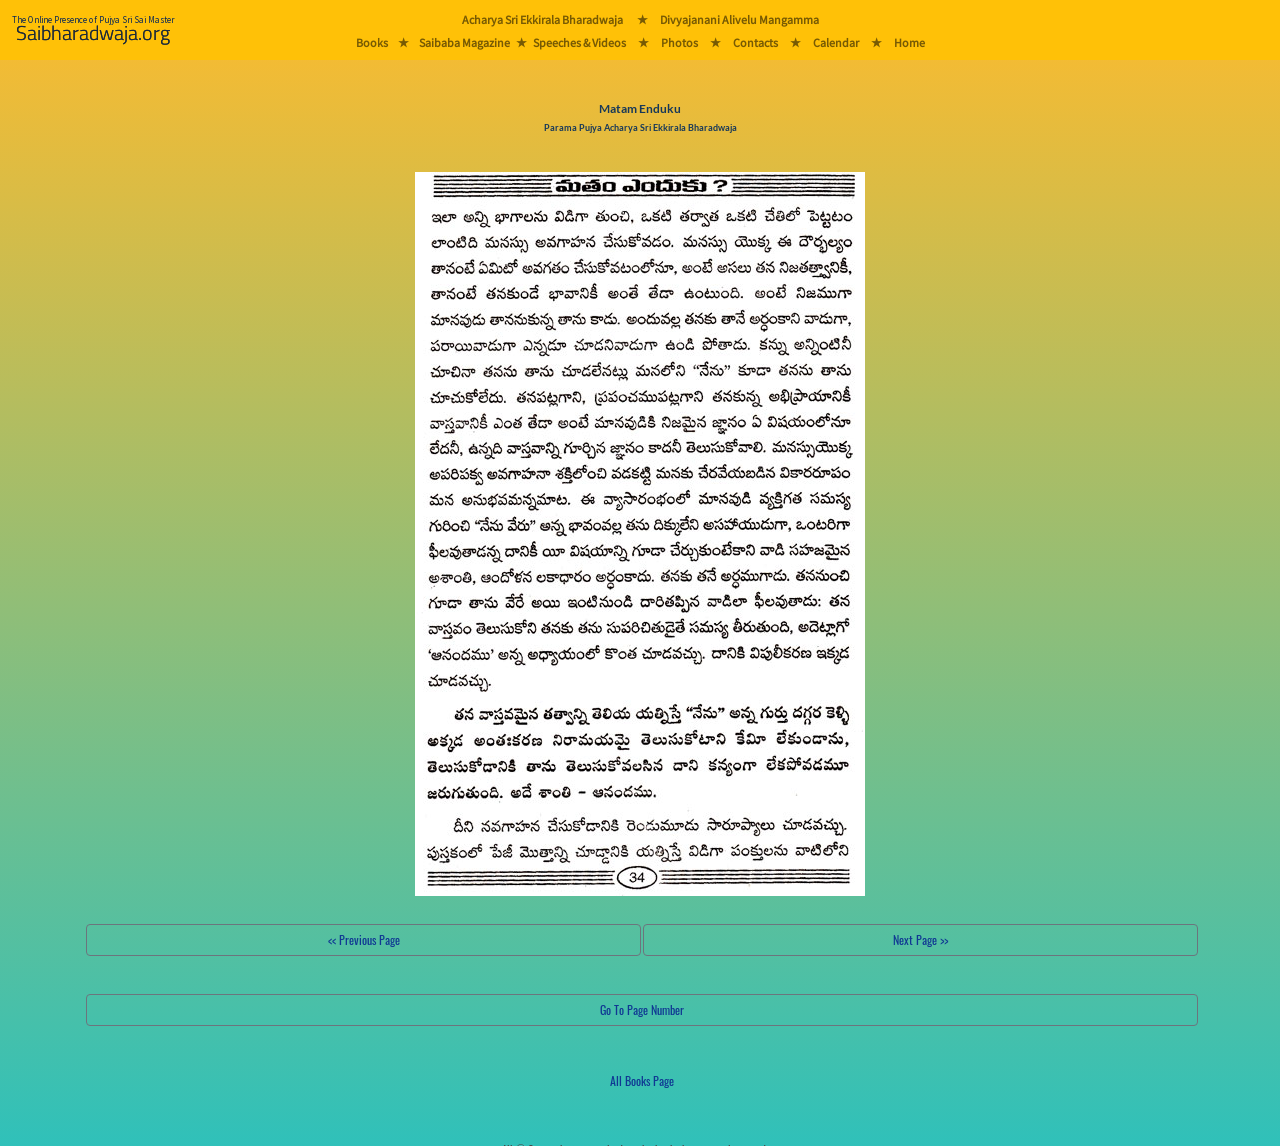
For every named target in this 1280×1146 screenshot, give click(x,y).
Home (909, 42)
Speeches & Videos (579, 42)
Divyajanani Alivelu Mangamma (739, 19)
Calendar (836, 42)
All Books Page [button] (642, 1080)
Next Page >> (920, 939)
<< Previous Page (364, 939)
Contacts (755, 42)
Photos (679, 42)
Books (372, 42)
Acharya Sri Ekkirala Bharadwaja (542, 19)
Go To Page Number (642, 1009)
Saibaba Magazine (464, 42)
